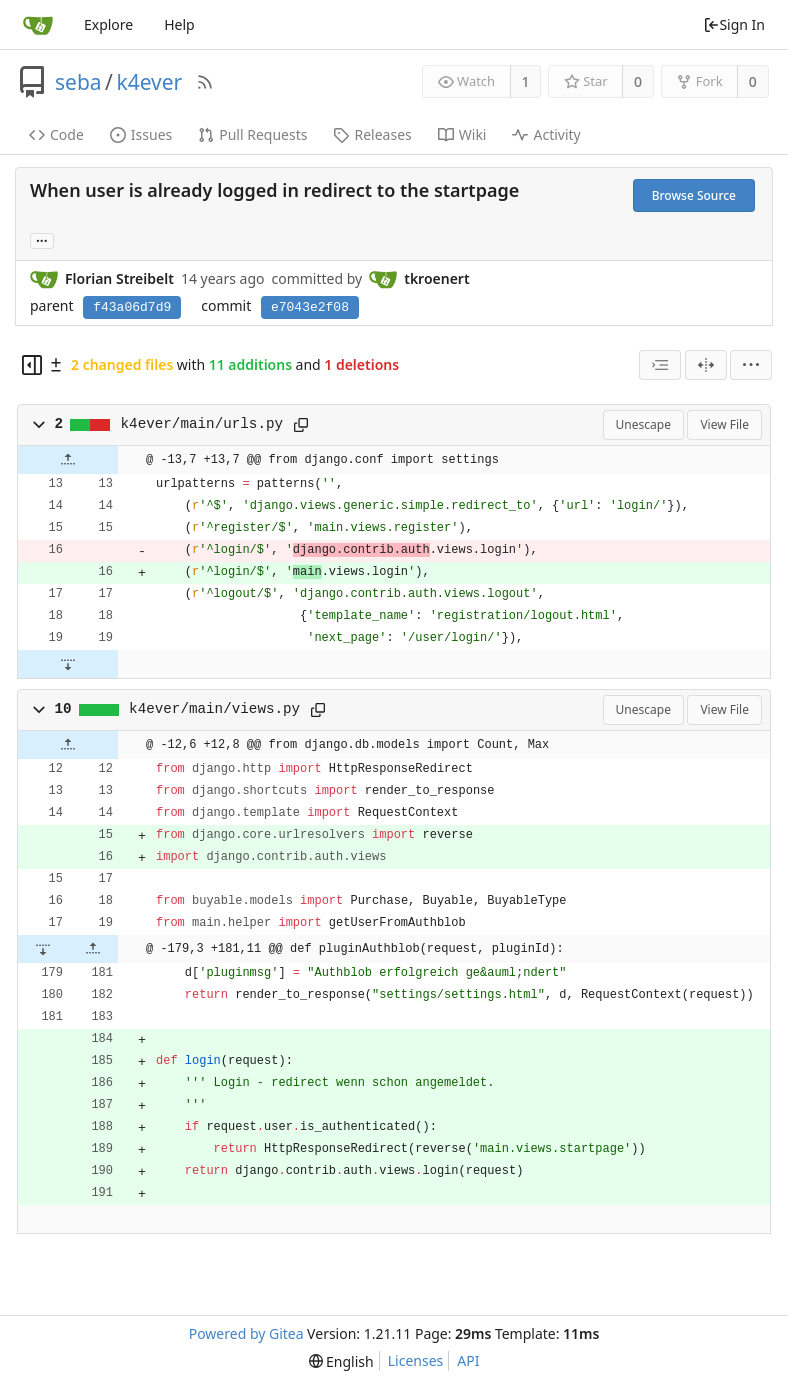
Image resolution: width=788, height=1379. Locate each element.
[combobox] (660, 365)
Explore (108, 24)
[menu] (751, 365)
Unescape (643, 424)
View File (724, 424)
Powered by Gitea (246, 1333)
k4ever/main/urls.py (202, 424)
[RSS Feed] (205, 82)
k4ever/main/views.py (214, 709)
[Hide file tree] (32, 365)
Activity (546, 134)
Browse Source (694, 195)
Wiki (462, 134)
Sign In (734, 24)
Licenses (416, 1360)
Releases (372, 134)
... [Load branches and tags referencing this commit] (42, 239)
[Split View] (706, 365)
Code (56, 134)
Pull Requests (252, 134)
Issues (141, 134)
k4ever (149, 82)
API (468, 1360)
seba (78, 82)
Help (179, 24)
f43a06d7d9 (132, 307)
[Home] (38, 25)
